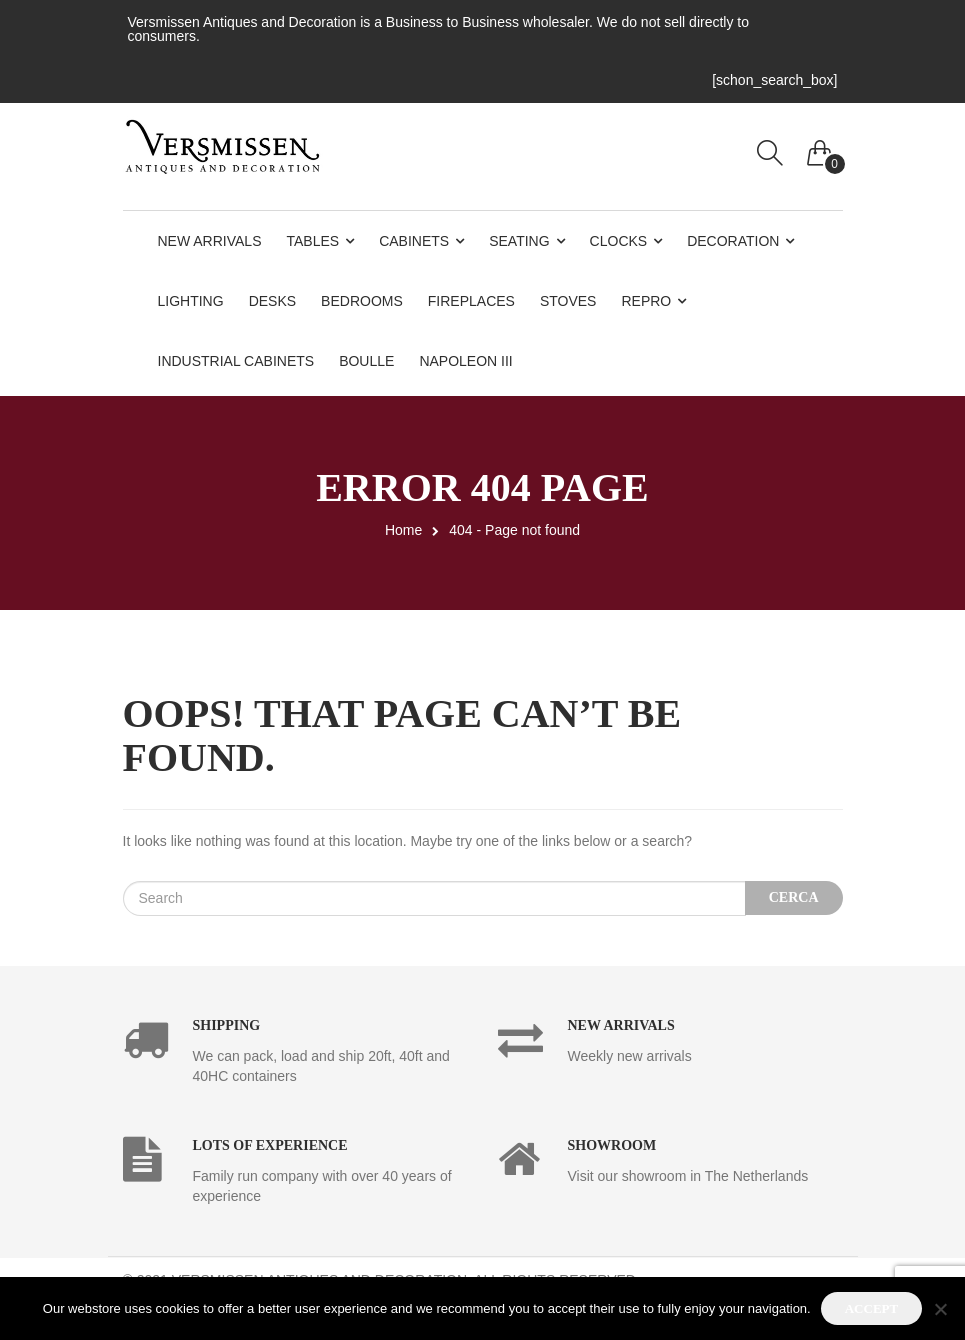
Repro (646, 301)
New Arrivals (210, 241)
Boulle (366, 361)
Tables (313, 241)
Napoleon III (465, 361)
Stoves (568, 301)
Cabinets (414, 241)
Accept (871, 1308)
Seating (519, 241)
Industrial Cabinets (236, 361)
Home (403, 530)
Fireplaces (471, 301)
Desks (272, 301)
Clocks (619, 241)
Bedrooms (362, 301)
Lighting (191, 301)
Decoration (733, 241)
